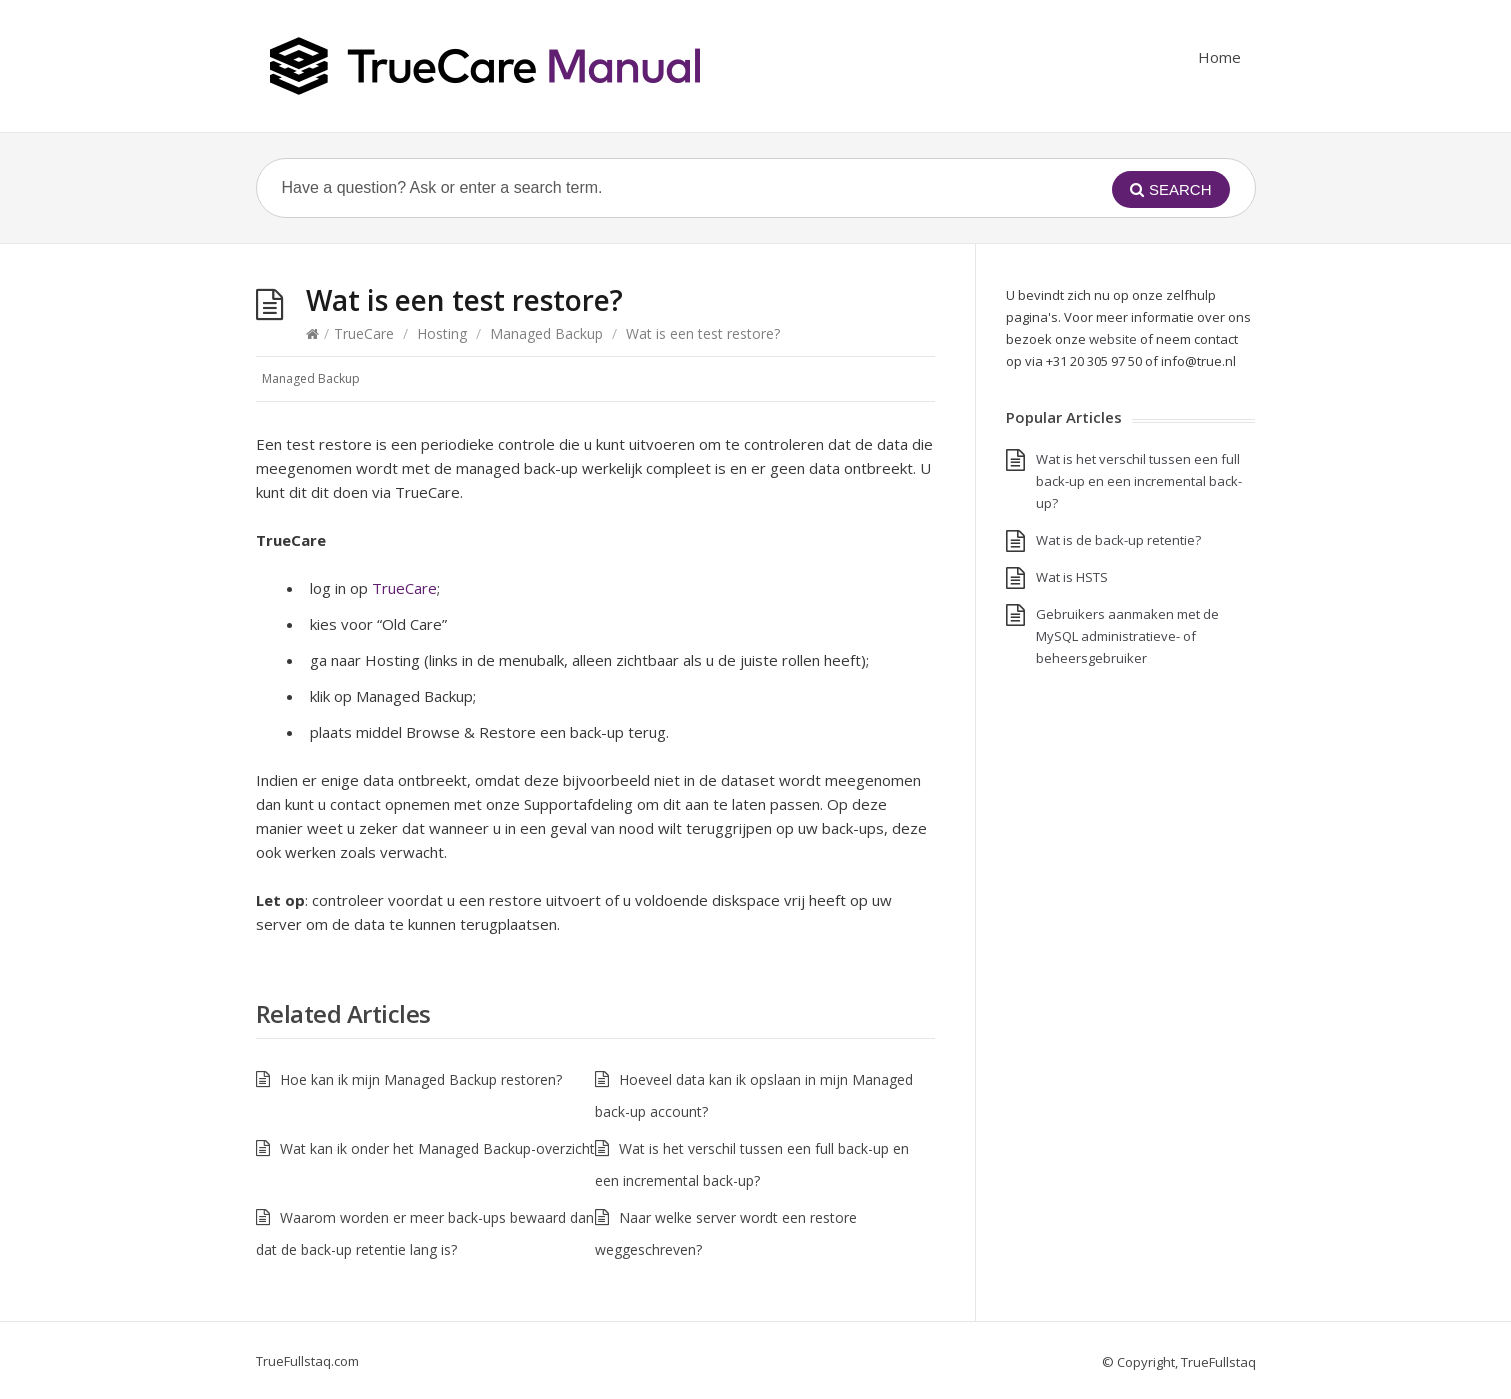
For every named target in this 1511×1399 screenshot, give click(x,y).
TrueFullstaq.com (307, 1361)
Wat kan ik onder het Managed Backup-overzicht (437, 1148)
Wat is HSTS (1072, 577)
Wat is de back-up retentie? (1118, 540)
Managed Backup (546, 333)
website (1113, 339)
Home (1219, 57)
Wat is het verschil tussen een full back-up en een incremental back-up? (1139, 481)
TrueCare (364, 333)
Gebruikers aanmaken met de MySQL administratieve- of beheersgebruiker (1127, 636)
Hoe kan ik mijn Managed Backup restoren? (421, 1079)
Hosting (442, 333)
